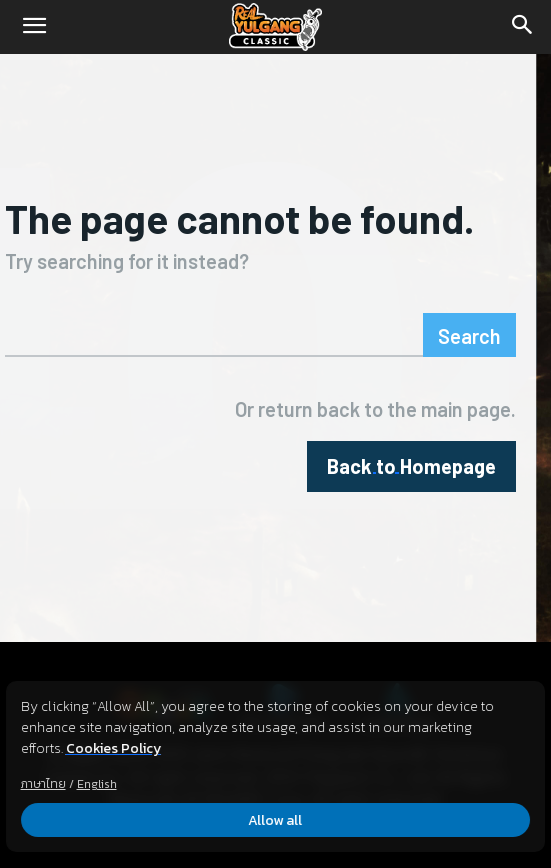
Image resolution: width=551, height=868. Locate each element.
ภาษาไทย (43, 784)
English (97, 784)
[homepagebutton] (411, 466)
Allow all (276, 820)
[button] (34, 27)
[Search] (523, 27)
